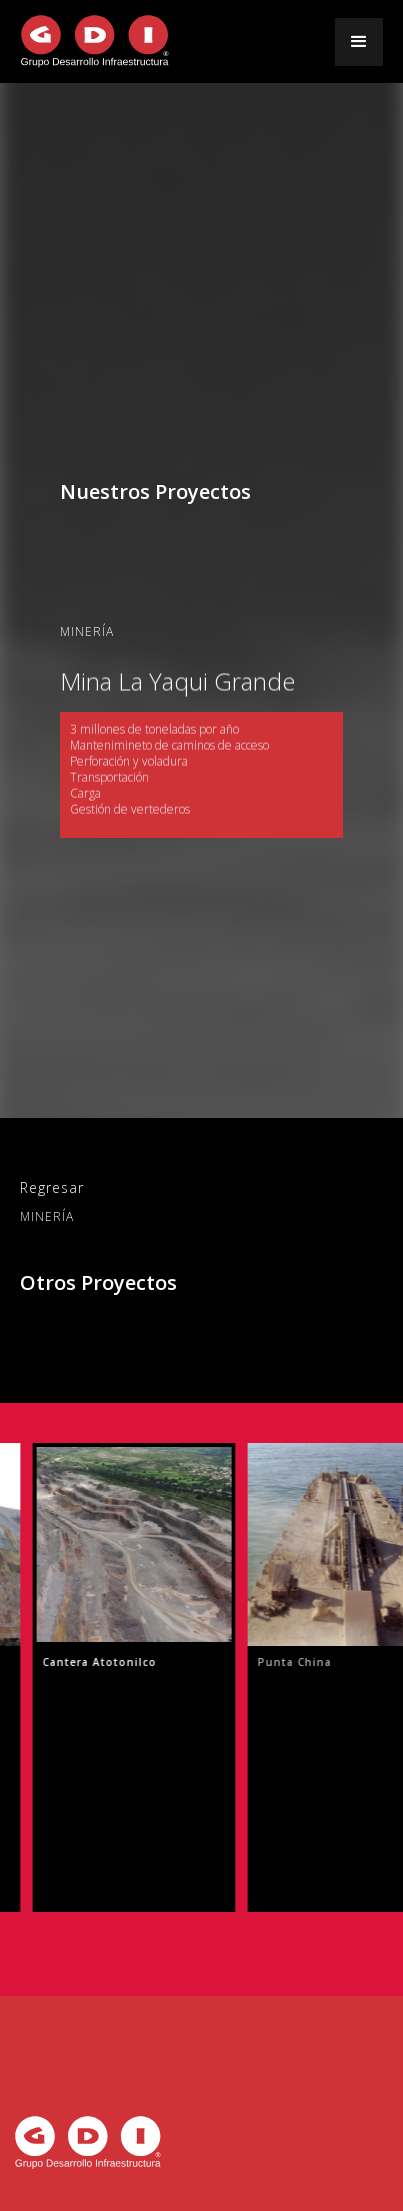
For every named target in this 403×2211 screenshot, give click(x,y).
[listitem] (133, 1677)
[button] (359, 42)
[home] (95, 41)
